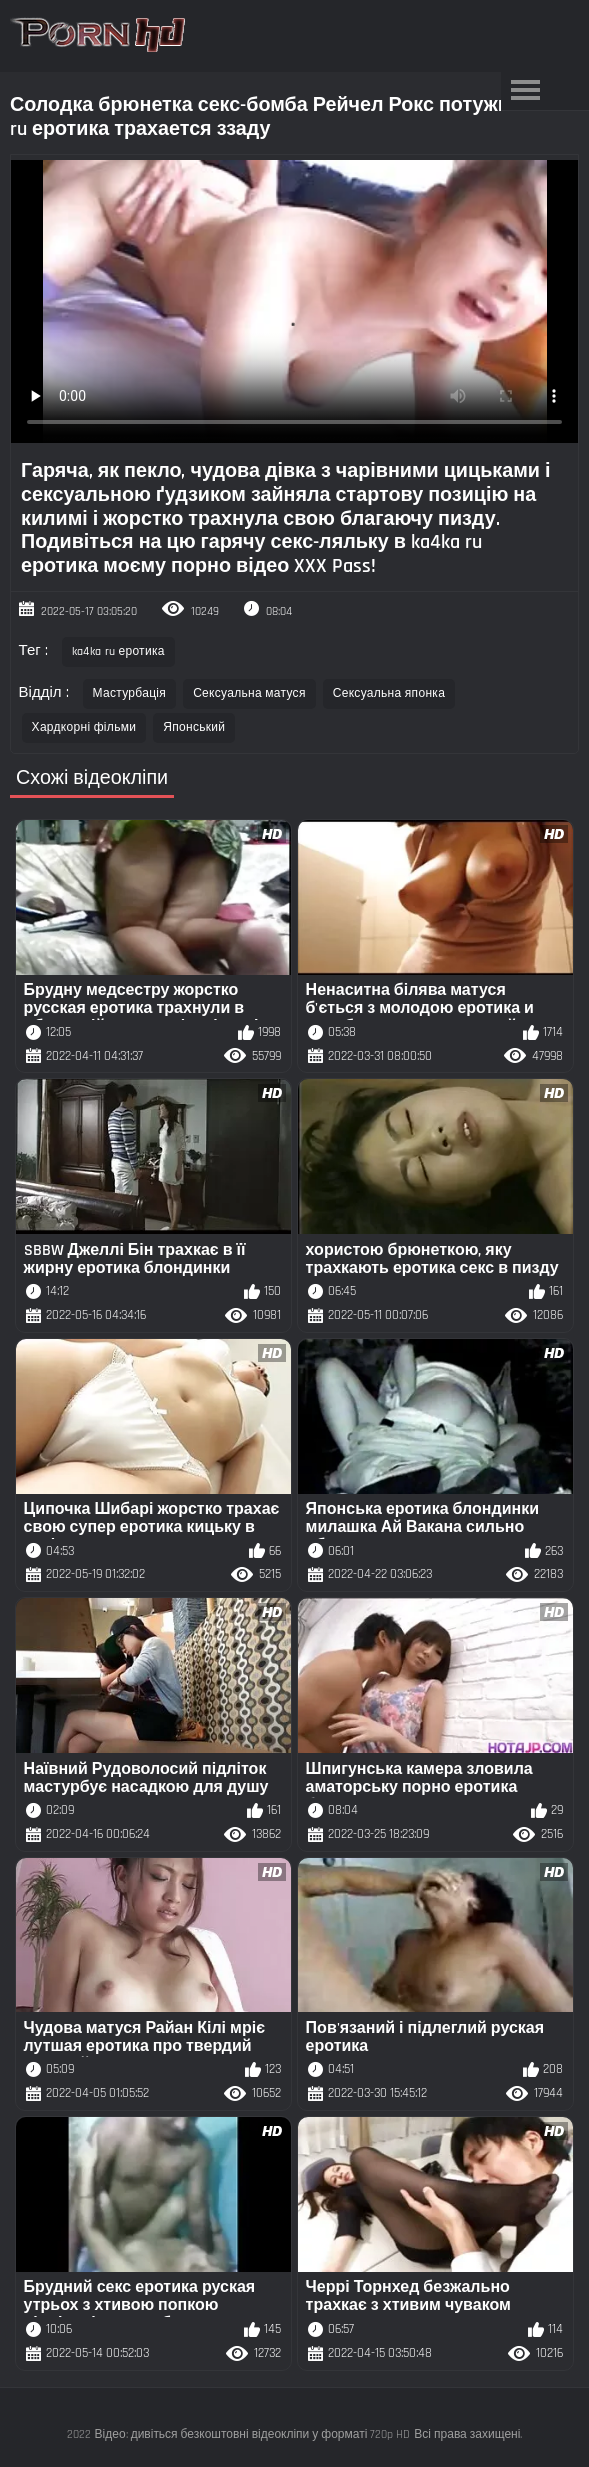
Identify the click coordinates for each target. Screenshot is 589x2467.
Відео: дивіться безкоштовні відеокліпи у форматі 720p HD (253, 2434)
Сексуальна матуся (249, 693)
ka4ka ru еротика (118, 651)
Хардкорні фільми (84, 727)
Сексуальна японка (389, 693)
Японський (194, 727)
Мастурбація (130, 693)
